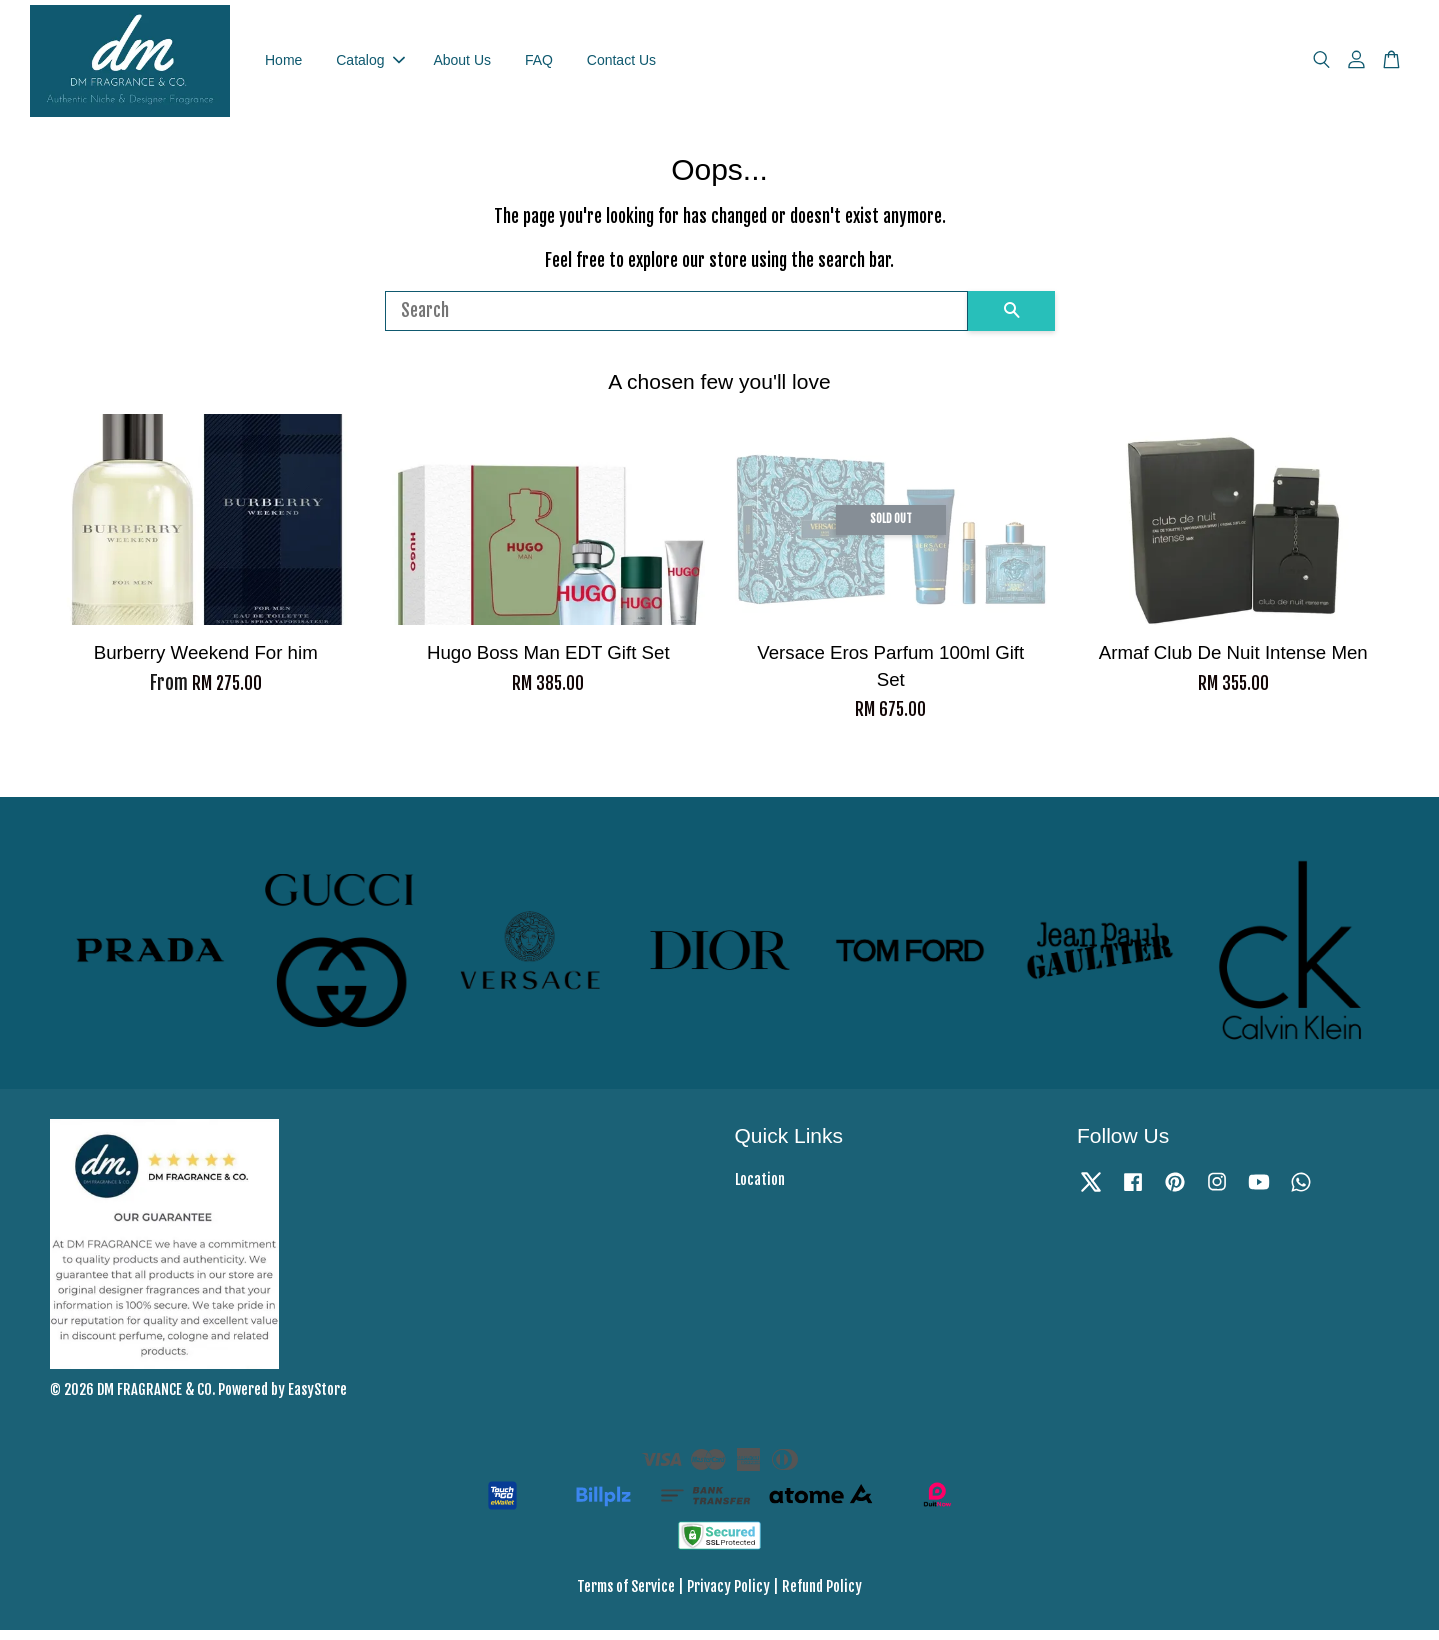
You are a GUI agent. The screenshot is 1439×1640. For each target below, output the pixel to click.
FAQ (539, 65)
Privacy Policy (728, 1596)
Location (760, 1189)
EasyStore (317, 1399)
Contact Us (621, 65)
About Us (462, 65)
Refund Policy (822, 1596)
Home (283, 65)
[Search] (676, 321)
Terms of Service (626, 1596)
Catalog (370, 65)
